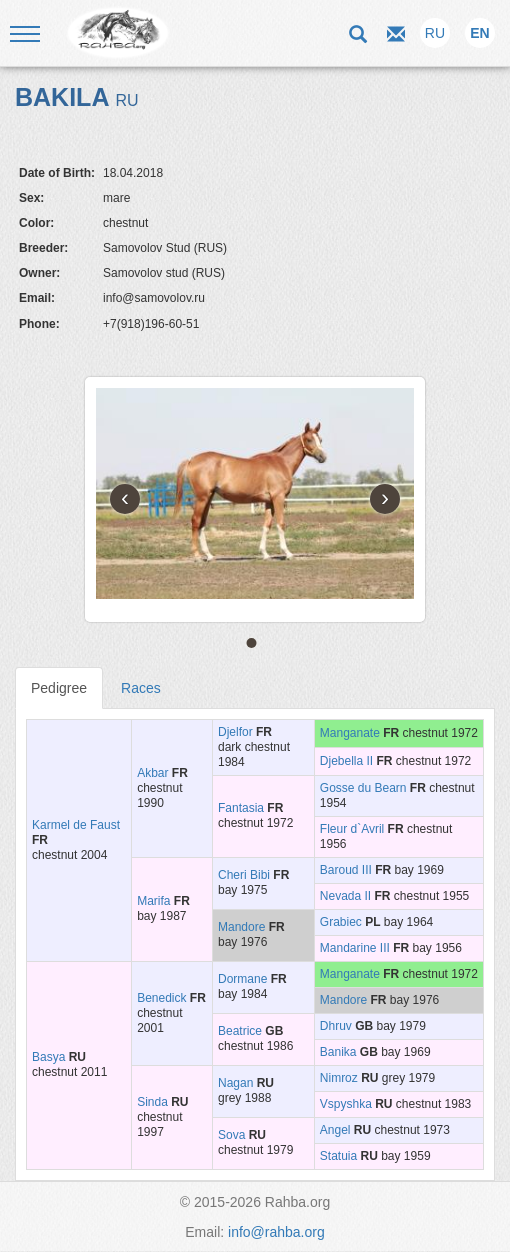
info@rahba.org (276, 1232)
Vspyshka (346, 1104)
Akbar (152, 773)
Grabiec (341, 922)
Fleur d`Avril (352, 829)
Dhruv (336, 1026)
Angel (335, 1130)
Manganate (350, 733)
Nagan (235, 1083)
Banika (338, 1052)
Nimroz (339, 1078)
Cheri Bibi (244, 875)
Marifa (153, 901)
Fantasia (241, 808)
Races (141, 688)
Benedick (161, 998)
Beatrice (240, 1031)
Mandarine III (355, 948)
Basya (48, 1057)
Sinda (152, 1102)
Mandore (241, 927)
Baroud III (346, 870)
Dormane (242, 979)
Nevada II (345, 896)
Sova (231, 1135)
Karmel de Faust (76, 825)
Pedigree (59, 688)
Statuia (338, 1156)
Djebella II (346, 761)
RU (435, 33)
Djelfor (235, 732)
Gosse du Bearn (363, 788)
